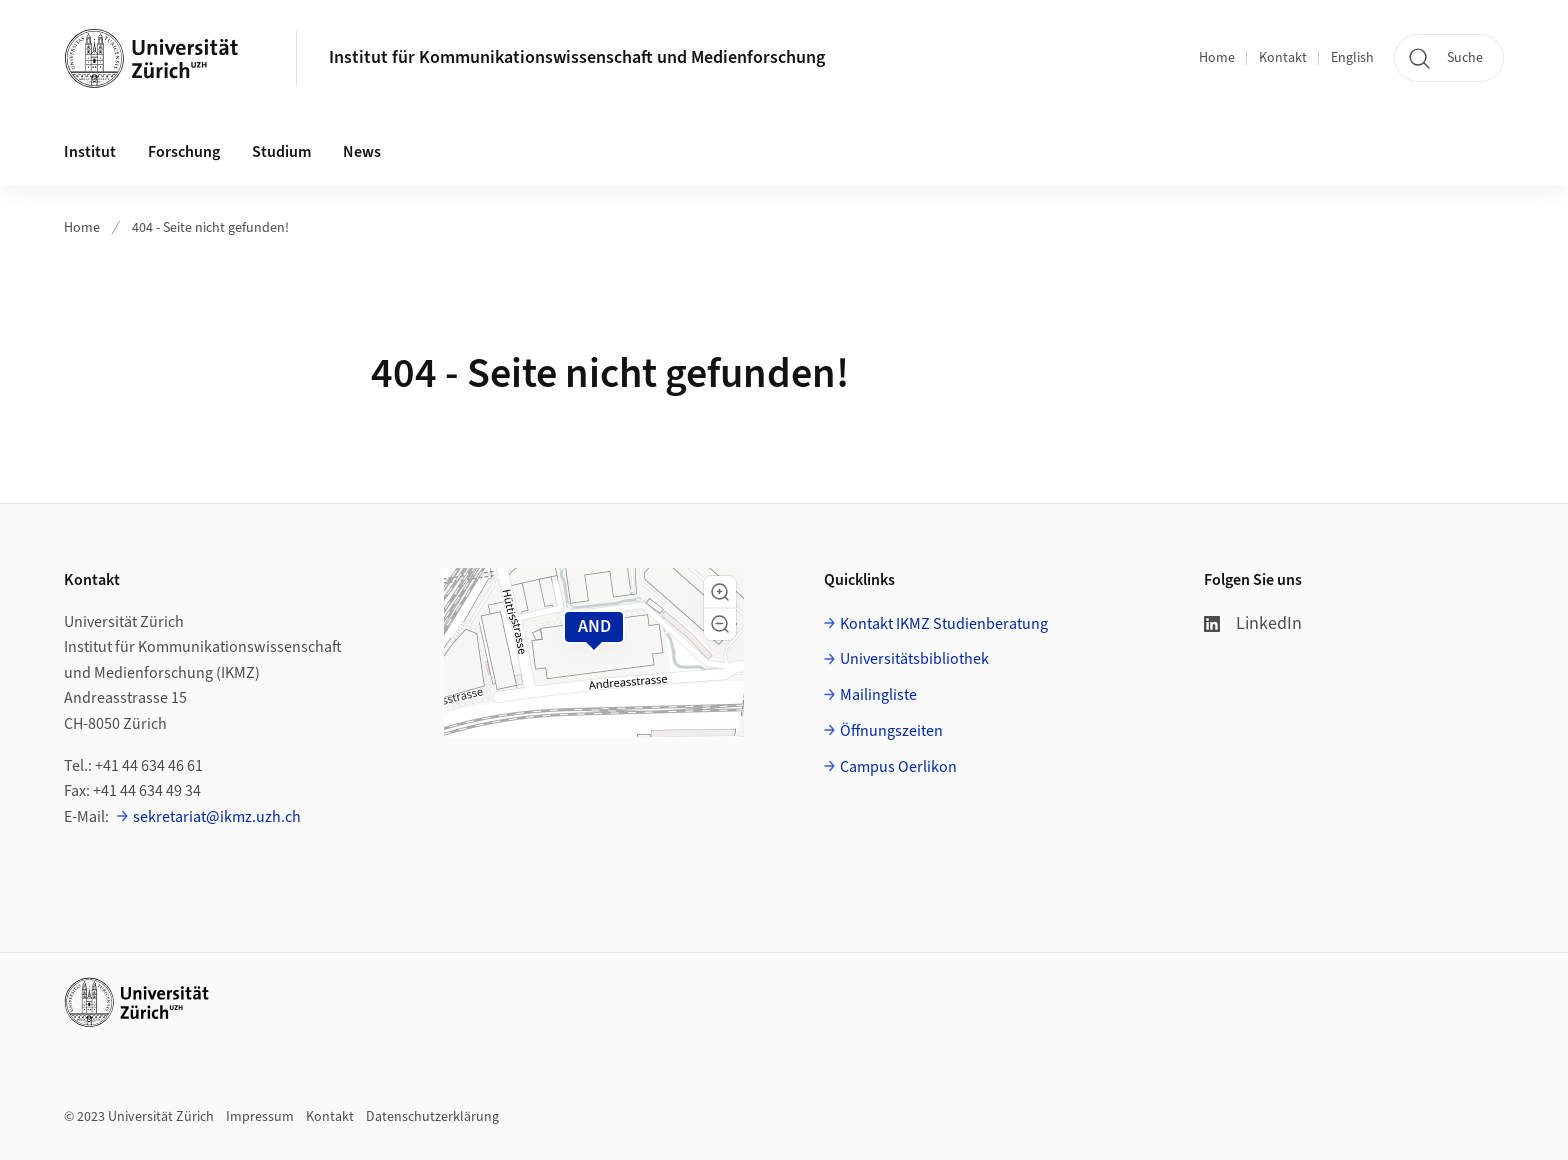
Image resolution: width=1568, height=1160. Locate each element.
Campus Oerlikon (898, 767)
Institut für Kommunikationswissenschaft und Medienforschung (577, 57)
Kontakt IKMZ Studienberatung (944, 624)
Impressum (260, 1117)
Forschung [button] (184, 152)
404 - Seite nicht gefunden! (210, 228)
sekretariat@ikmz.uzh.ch (217, 817)
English (1352, 58)
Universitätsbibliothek (914, 659)
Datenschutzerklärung (432, 1117)
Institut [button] (90, 152)
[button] (720, 592)
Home (1217, 58)
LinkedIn (1253, 623)
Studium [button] (281, 152)
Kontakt (1283, 58)
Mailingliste (878, 695)
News (362, 152)
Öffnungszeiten (891, 731)
